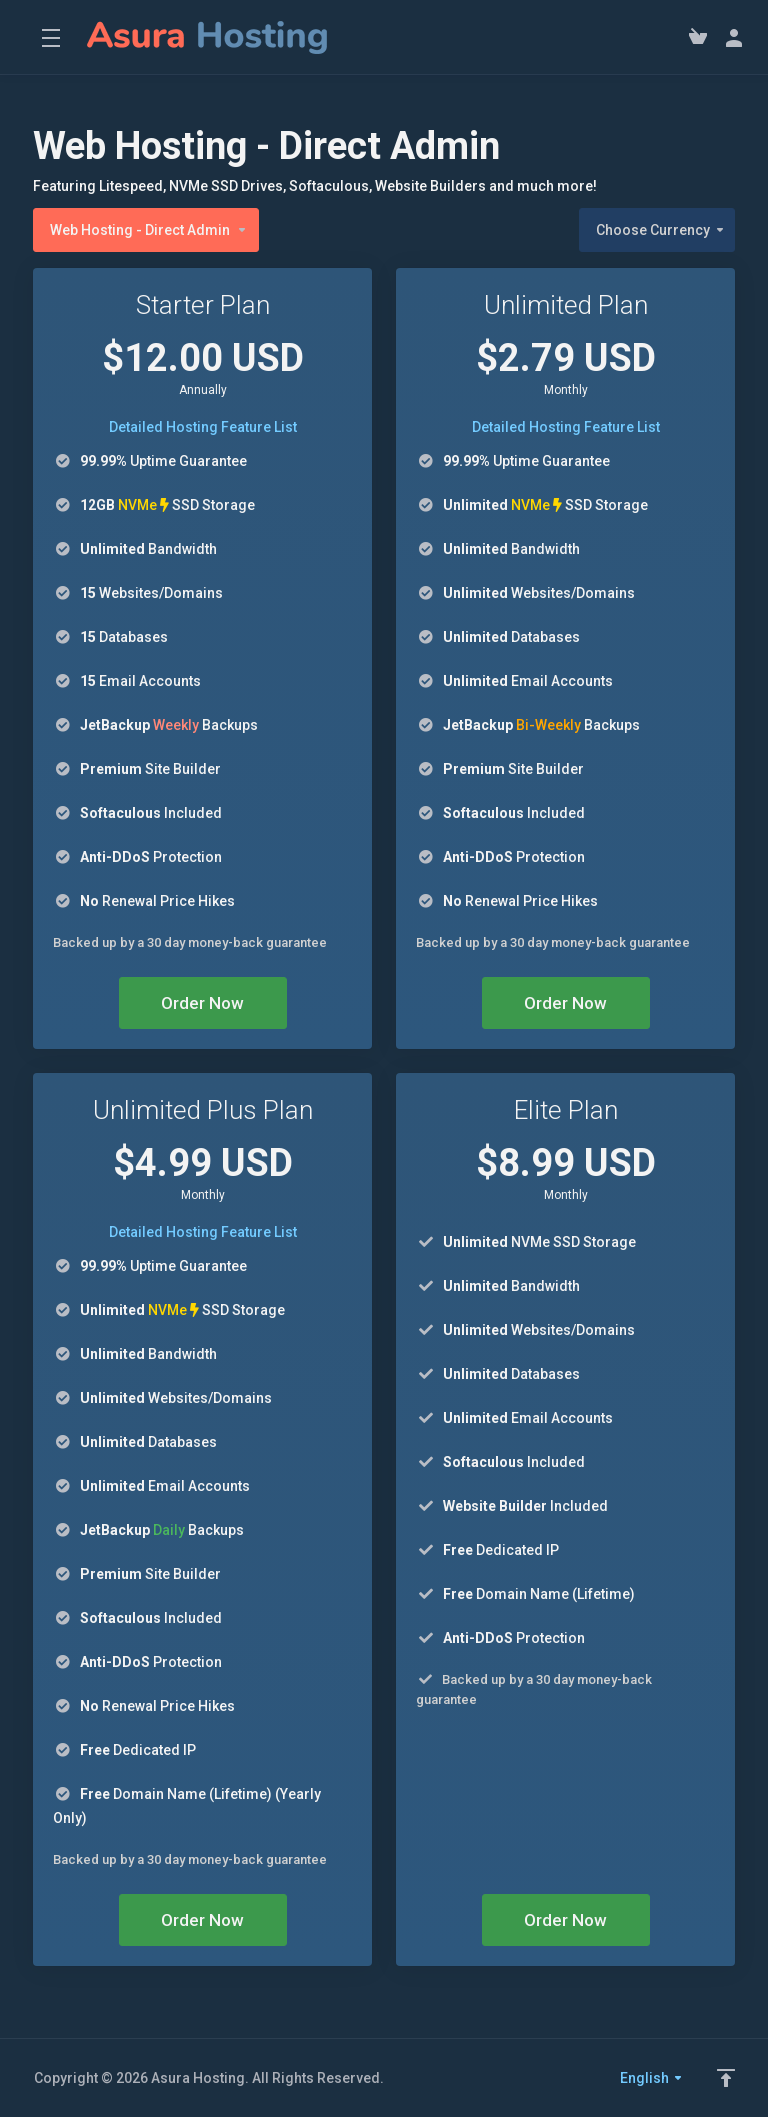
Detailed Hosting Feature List (203, 427)
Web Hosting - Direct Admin (149, 230)
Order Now (202, 1003)
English (652, 2078)
